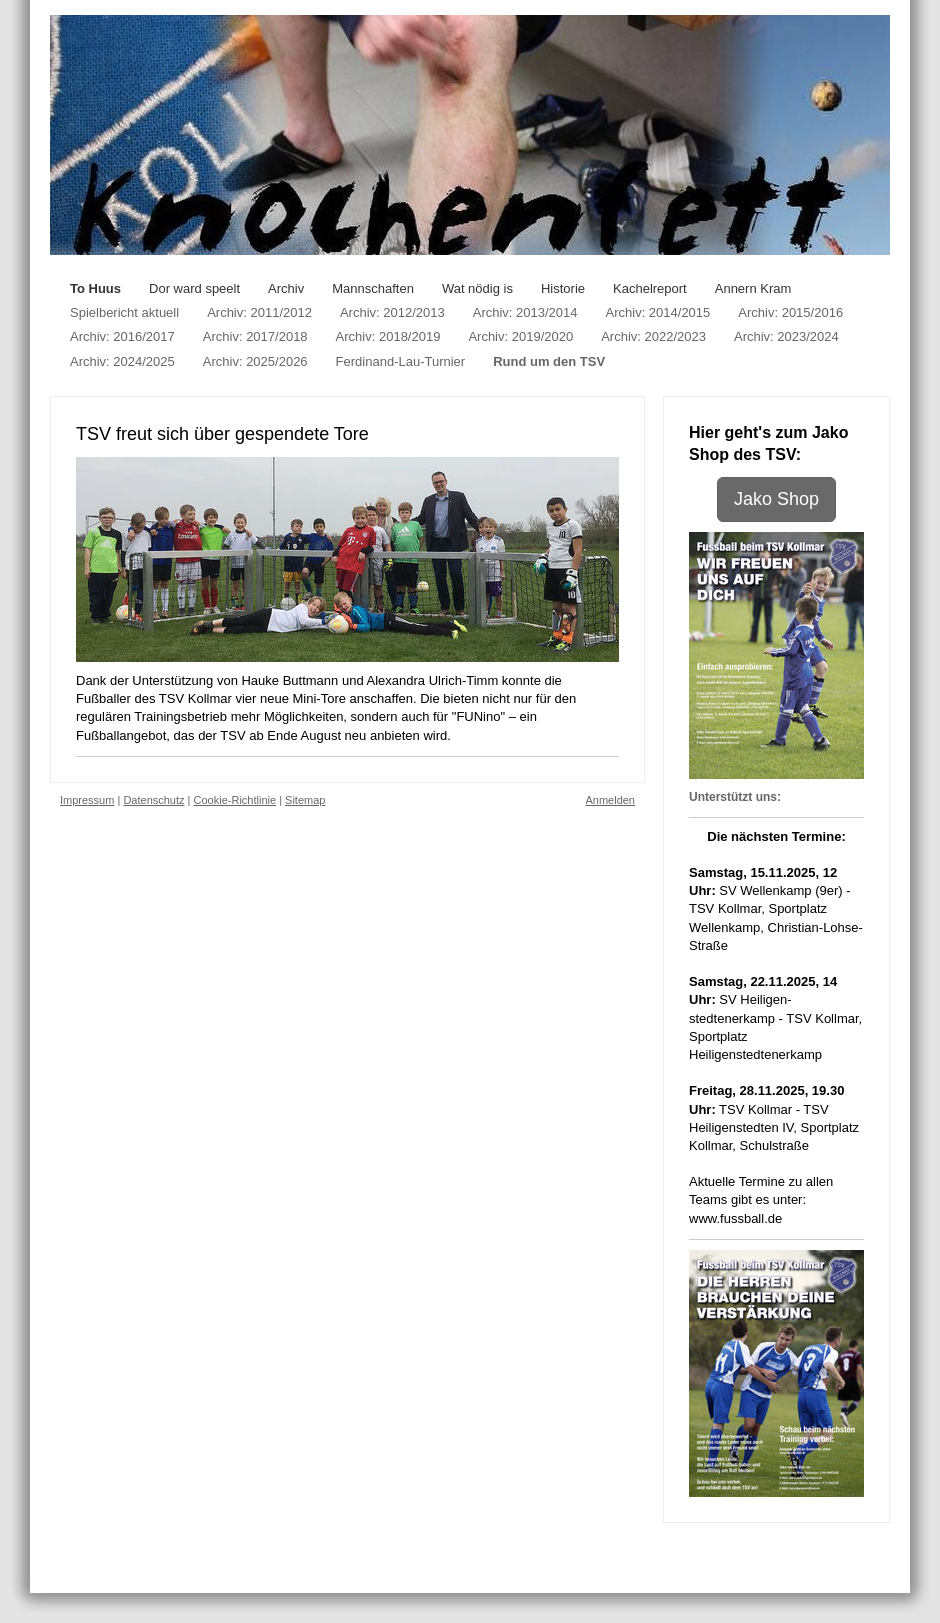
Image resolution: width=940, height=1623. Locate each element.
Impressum (87, 800)
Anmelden (610, 800)
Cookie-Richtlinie (235, 800)
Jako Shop (776, 499)
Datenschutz (153, 800)
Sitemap (305, 800)
